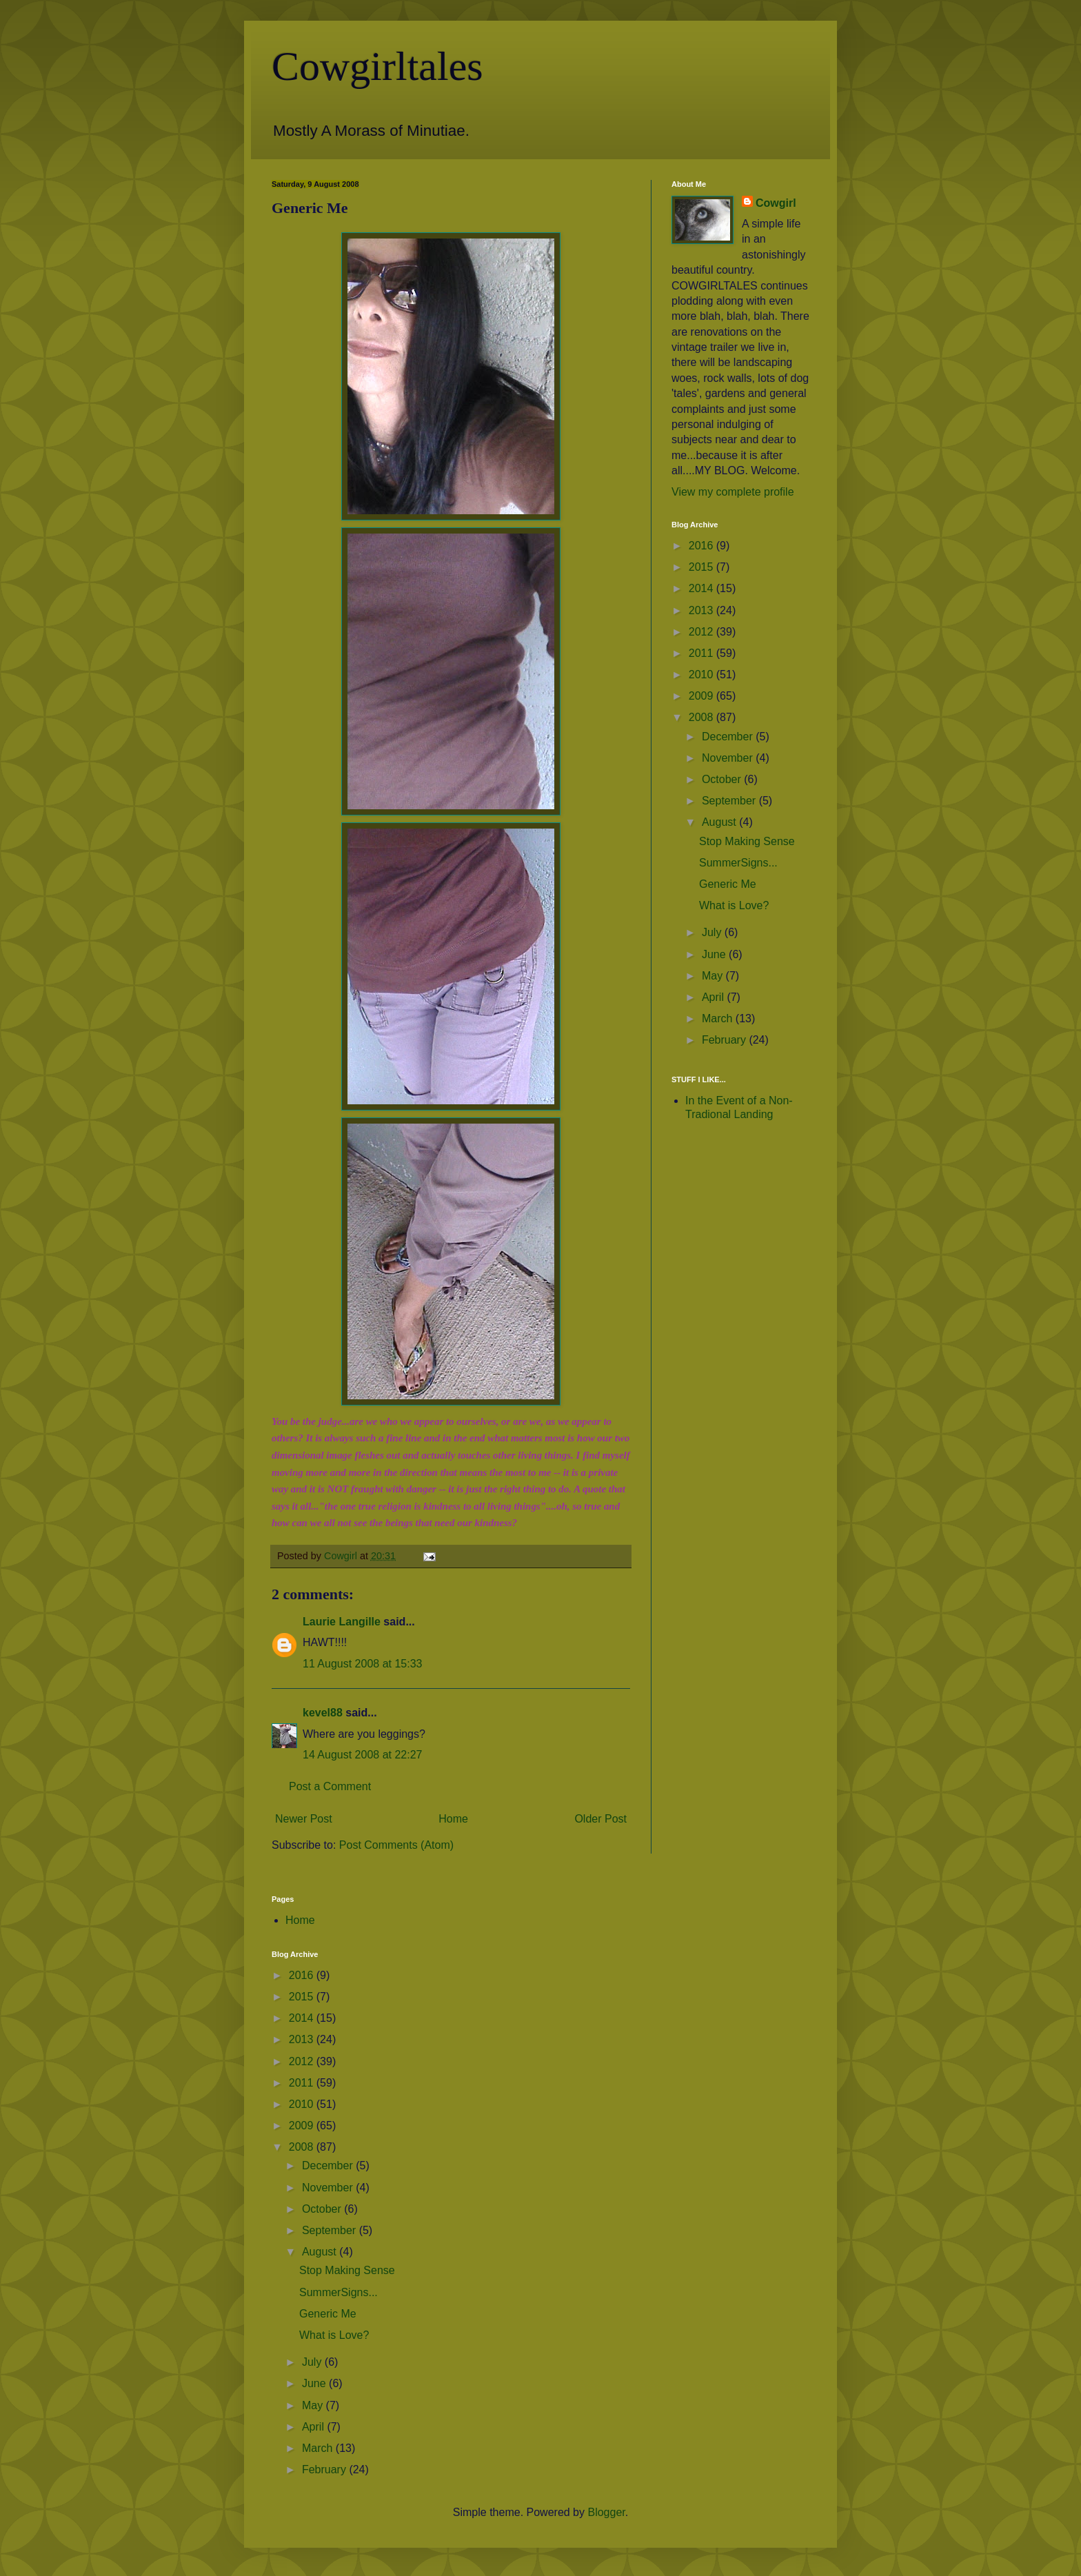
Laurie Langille (342, 1621)
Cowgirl (776, 203)
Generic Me (727, 884)
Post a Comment (330, 1786)
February (725, 1040)
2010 (702, 674)
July (713, 932)
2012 (702, 632)
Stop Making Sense (747, 841)
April (714, 997)
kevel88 (323, 1712)
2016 (702, 545)
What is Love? (734, 905)
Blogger (606, 2512)
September (730, 801)
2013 (702, 610)
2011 (702, 653)
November (729, 758)
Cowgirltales (377, 66)
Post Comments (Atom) (396, 1845)
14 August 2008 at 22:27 (362, 1755)
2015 (702, 567)
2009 (702, 696)
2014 (702, 588)
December (729, 736)
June (715, 954)
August (720, 822)
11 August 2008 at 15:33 (362, 1664)
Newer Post (303, 1819)
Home (453, 1819)
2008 (702, 717)
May (714, 976)
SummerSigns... (738, 863)
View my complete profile (732, 492)
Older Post (600, 1819)
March (719, 1018)
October (723, 779)
